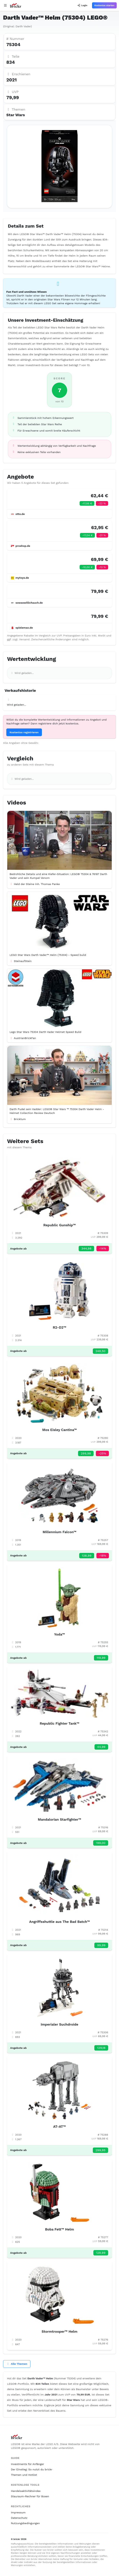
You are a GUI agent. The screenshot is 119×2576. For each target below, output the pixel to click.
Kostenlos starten (104, 5)
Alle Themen (16, 2363)
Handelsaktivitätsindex (26, 2490)
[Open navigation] (5, 5)
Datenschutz (19, 2517)
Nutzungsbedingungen (25, 2523)
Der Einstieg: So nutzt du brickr (31, 2469)
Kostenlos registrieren (24, 732)
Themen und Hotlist (24, 2474)
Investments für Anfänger (27, 2464)
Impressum (18, 2512)
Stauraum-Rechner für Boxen (30, 2496)
